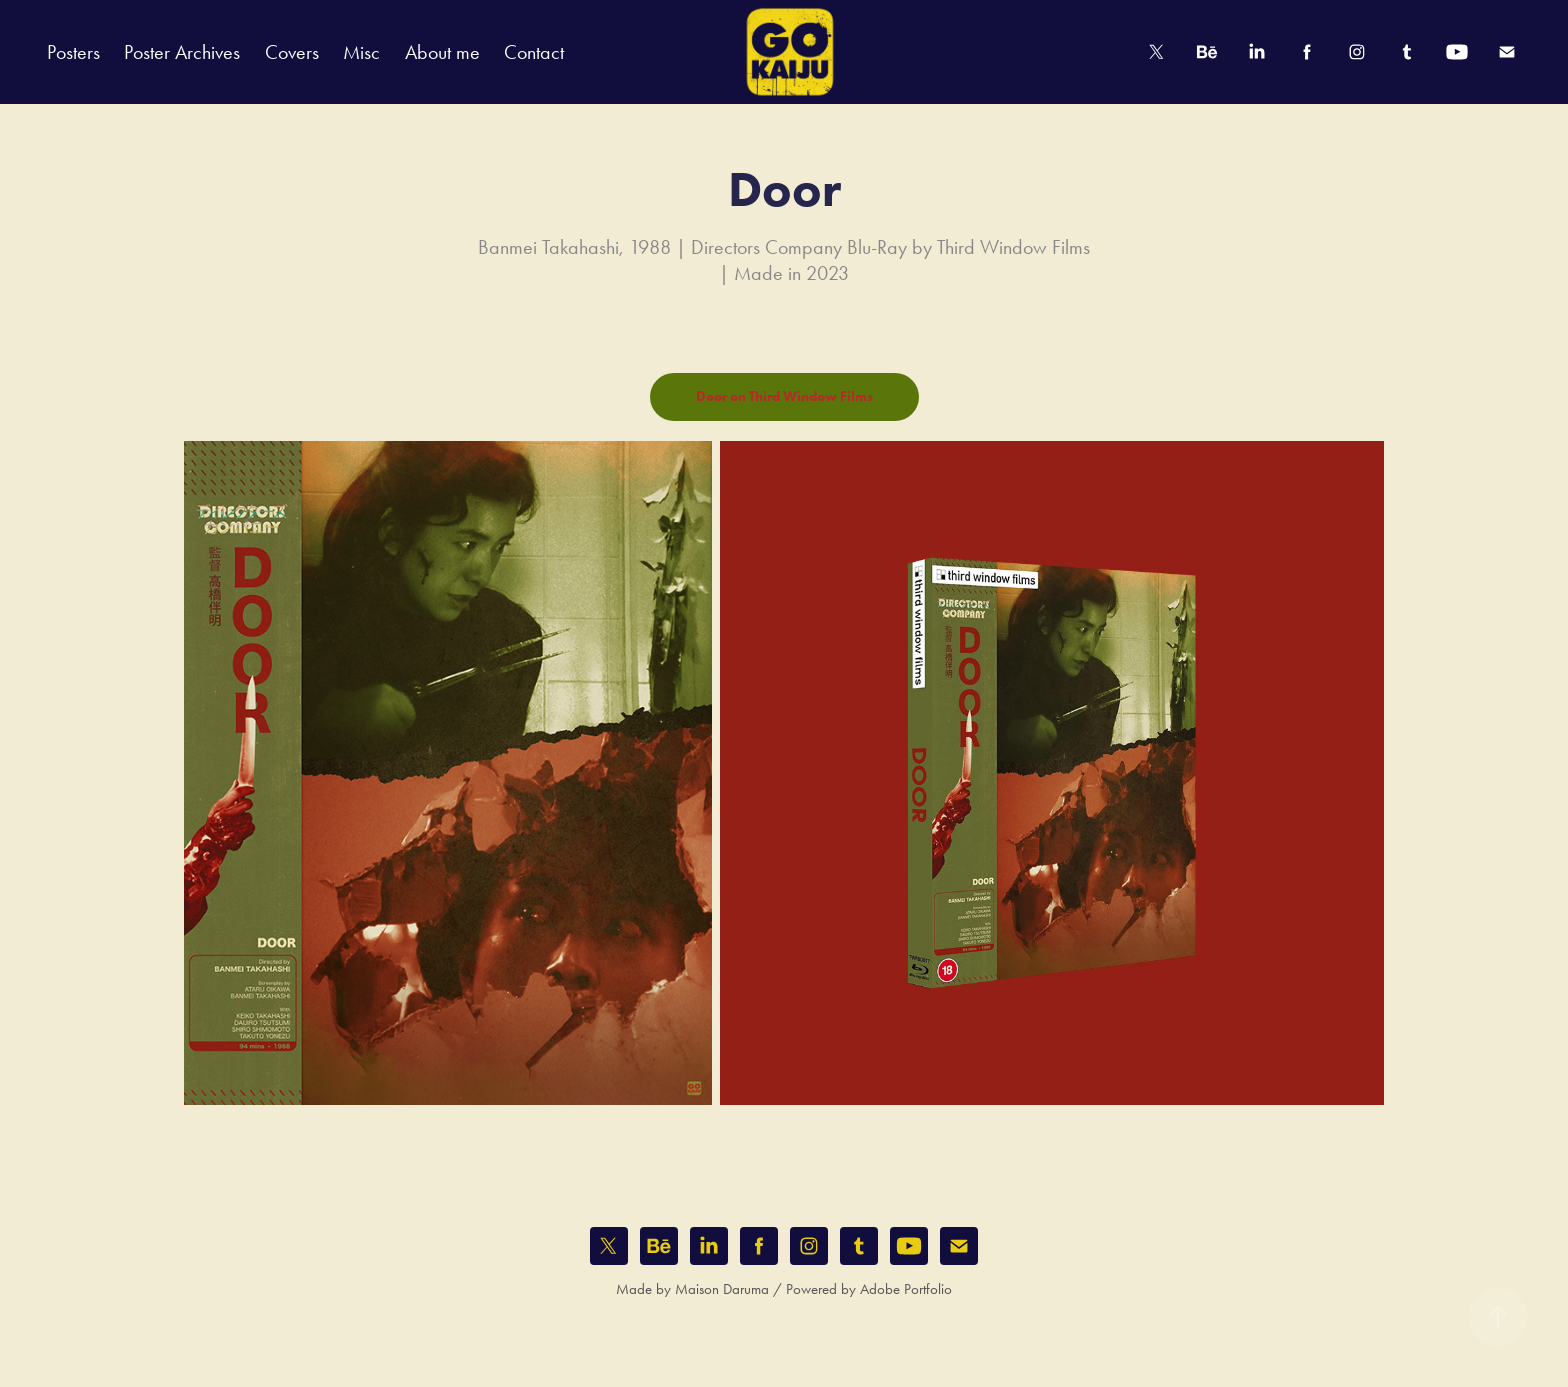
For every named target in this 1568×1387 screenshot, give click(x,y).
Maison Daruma (722, 1289)
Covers (292, 52)
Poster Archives (182, 52)
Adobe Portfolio (906, 1289)
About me (442, 52)
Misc (361, 52)
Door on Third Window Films (784, 396)
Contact (534, 52)
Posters (73, 52)
